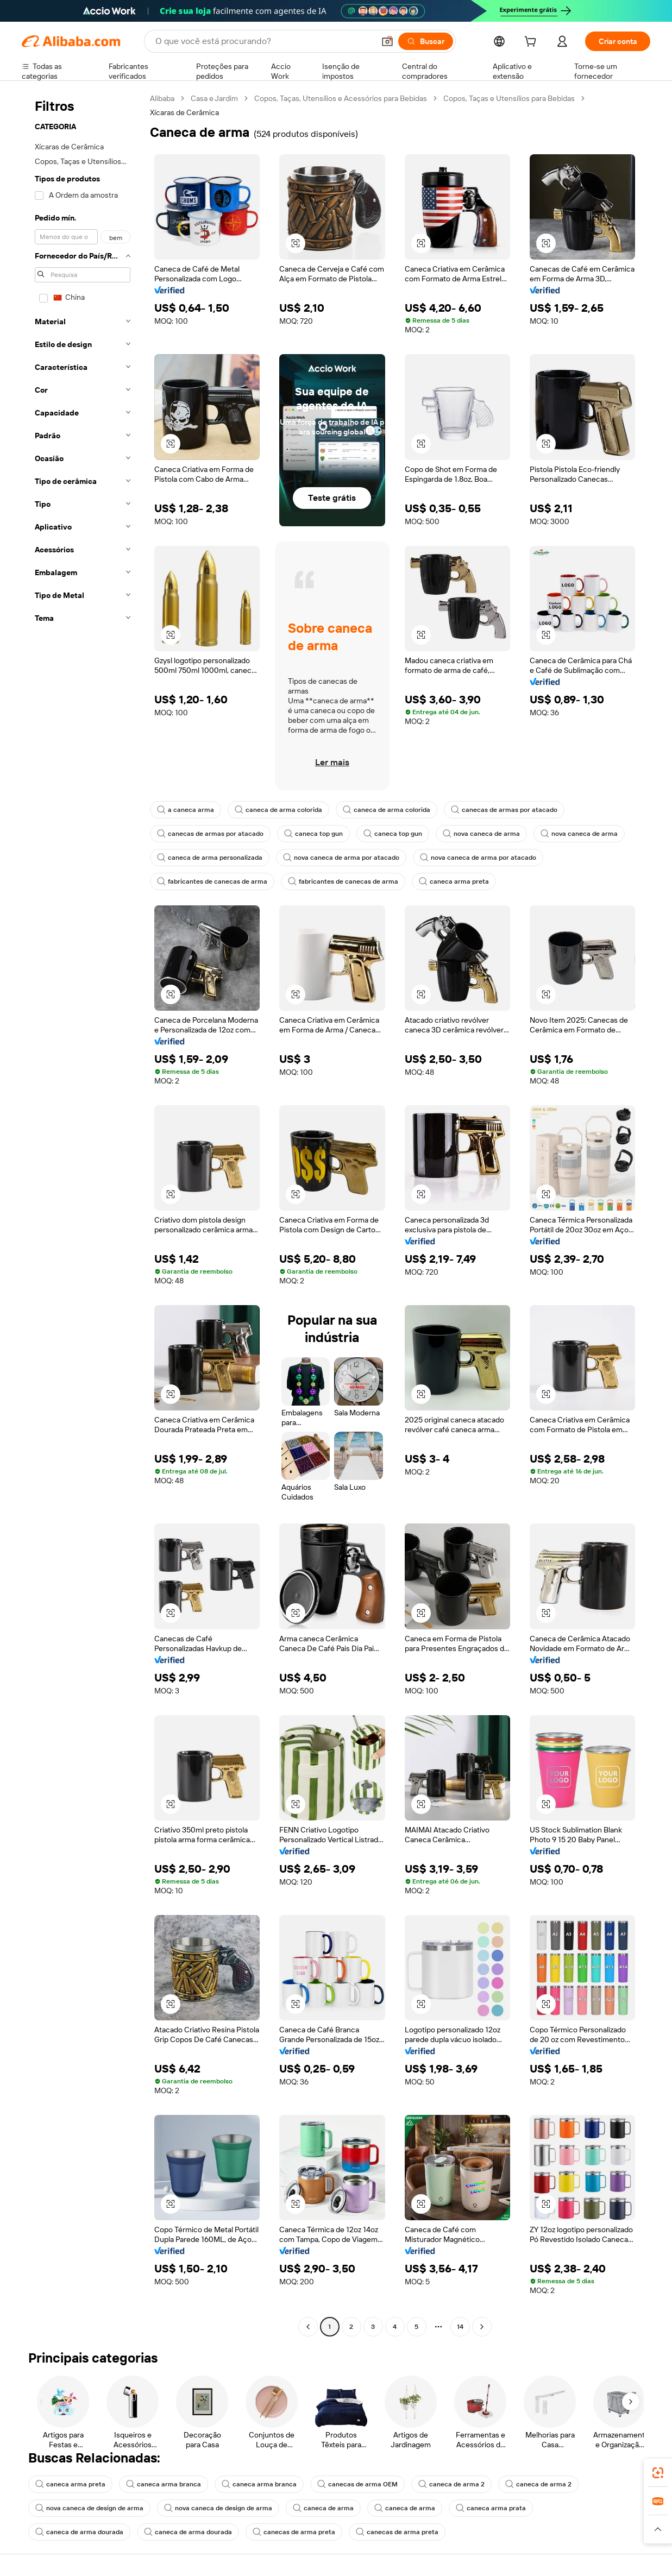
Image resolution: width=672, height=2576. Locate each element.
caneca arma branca (163, 2484)
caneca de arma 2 (451, 2484)
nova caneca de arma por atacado (341, 857)
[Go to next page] (482, 2326)
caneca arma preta (454, 881)
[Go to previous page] (308, 2326)
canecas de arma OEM (357, 2484)
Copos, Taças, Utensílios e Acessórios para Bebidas (340, 98)
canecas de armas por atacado (504, 809)
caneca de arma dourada (79, 2532)
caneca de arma (323, 2508)
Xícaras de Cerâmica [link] (184, 112)
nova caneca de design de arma (89, 2508)
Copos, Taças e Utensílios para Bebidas (509, 98)
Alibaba (162, 98)
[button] (387, 41)
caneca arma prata (491, 2508)
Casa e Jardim (214, 98)
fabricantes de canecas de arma (212, 881)
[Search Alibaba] (263, 41)
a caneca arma (185, 809)
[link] (658, 2473)
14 (460, 2327)
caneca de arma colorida (278, 809)
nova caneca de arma (481, 833)
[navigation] (82, 1214)
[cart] (532, 43)
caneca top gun (313, 833)
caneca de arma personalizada (209, 857)
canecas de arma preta (294, 2532)
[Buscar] (425, 41)
